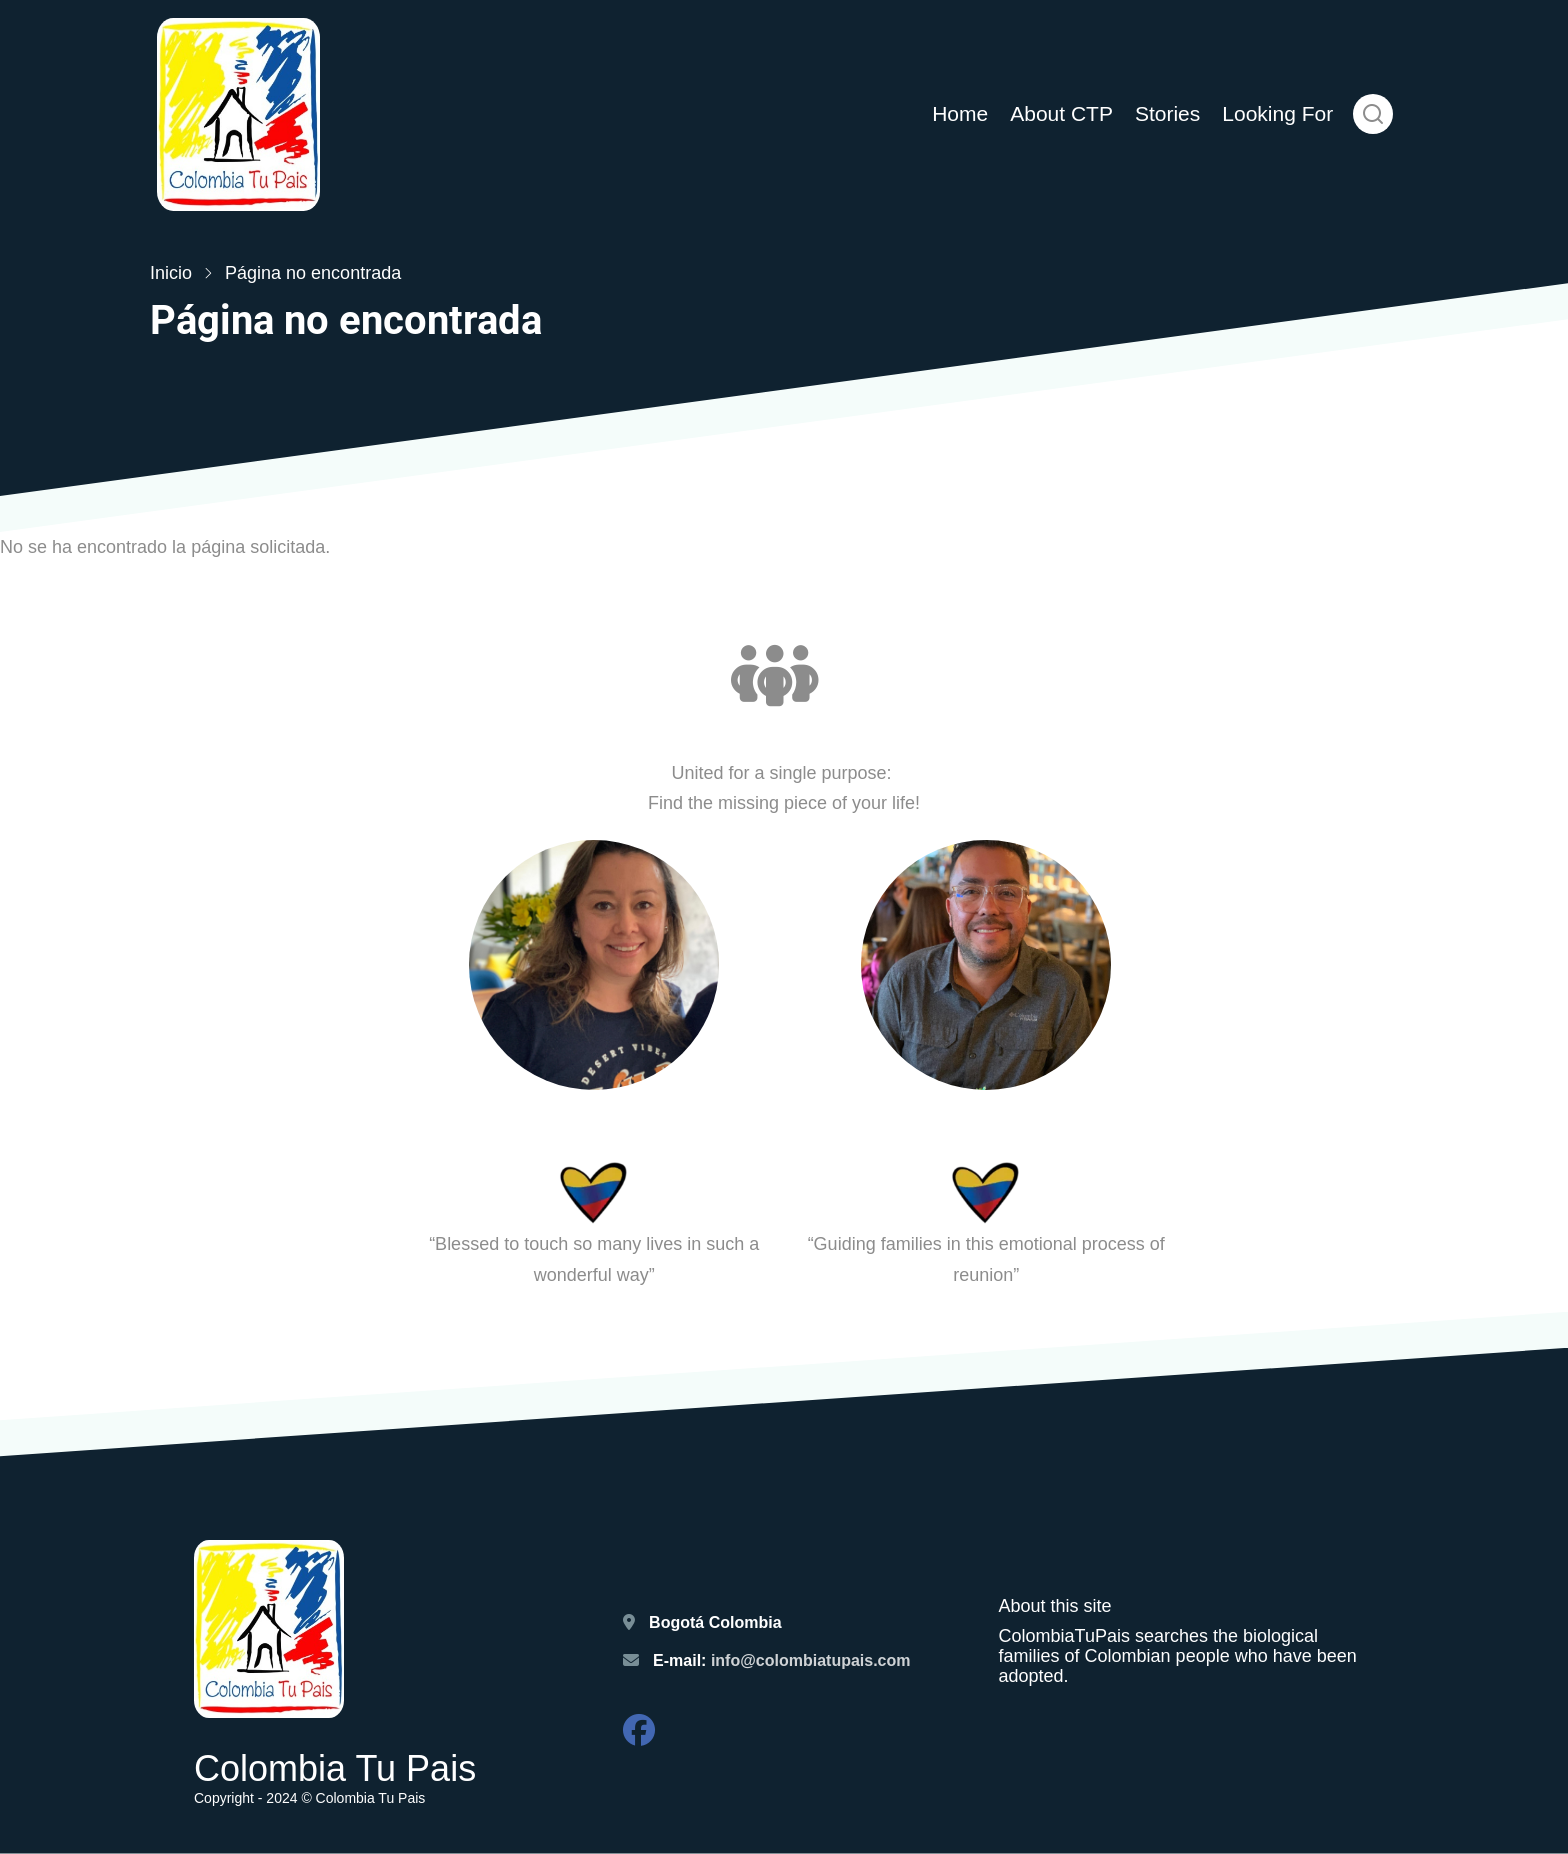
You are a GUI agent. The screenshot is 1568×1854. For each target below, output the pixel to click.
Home (960, 113)
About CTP (1061, 113)
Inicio (171, 273)
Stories (1167, 113)
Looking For (1277, 113)
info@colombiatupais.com (813, 1660)
